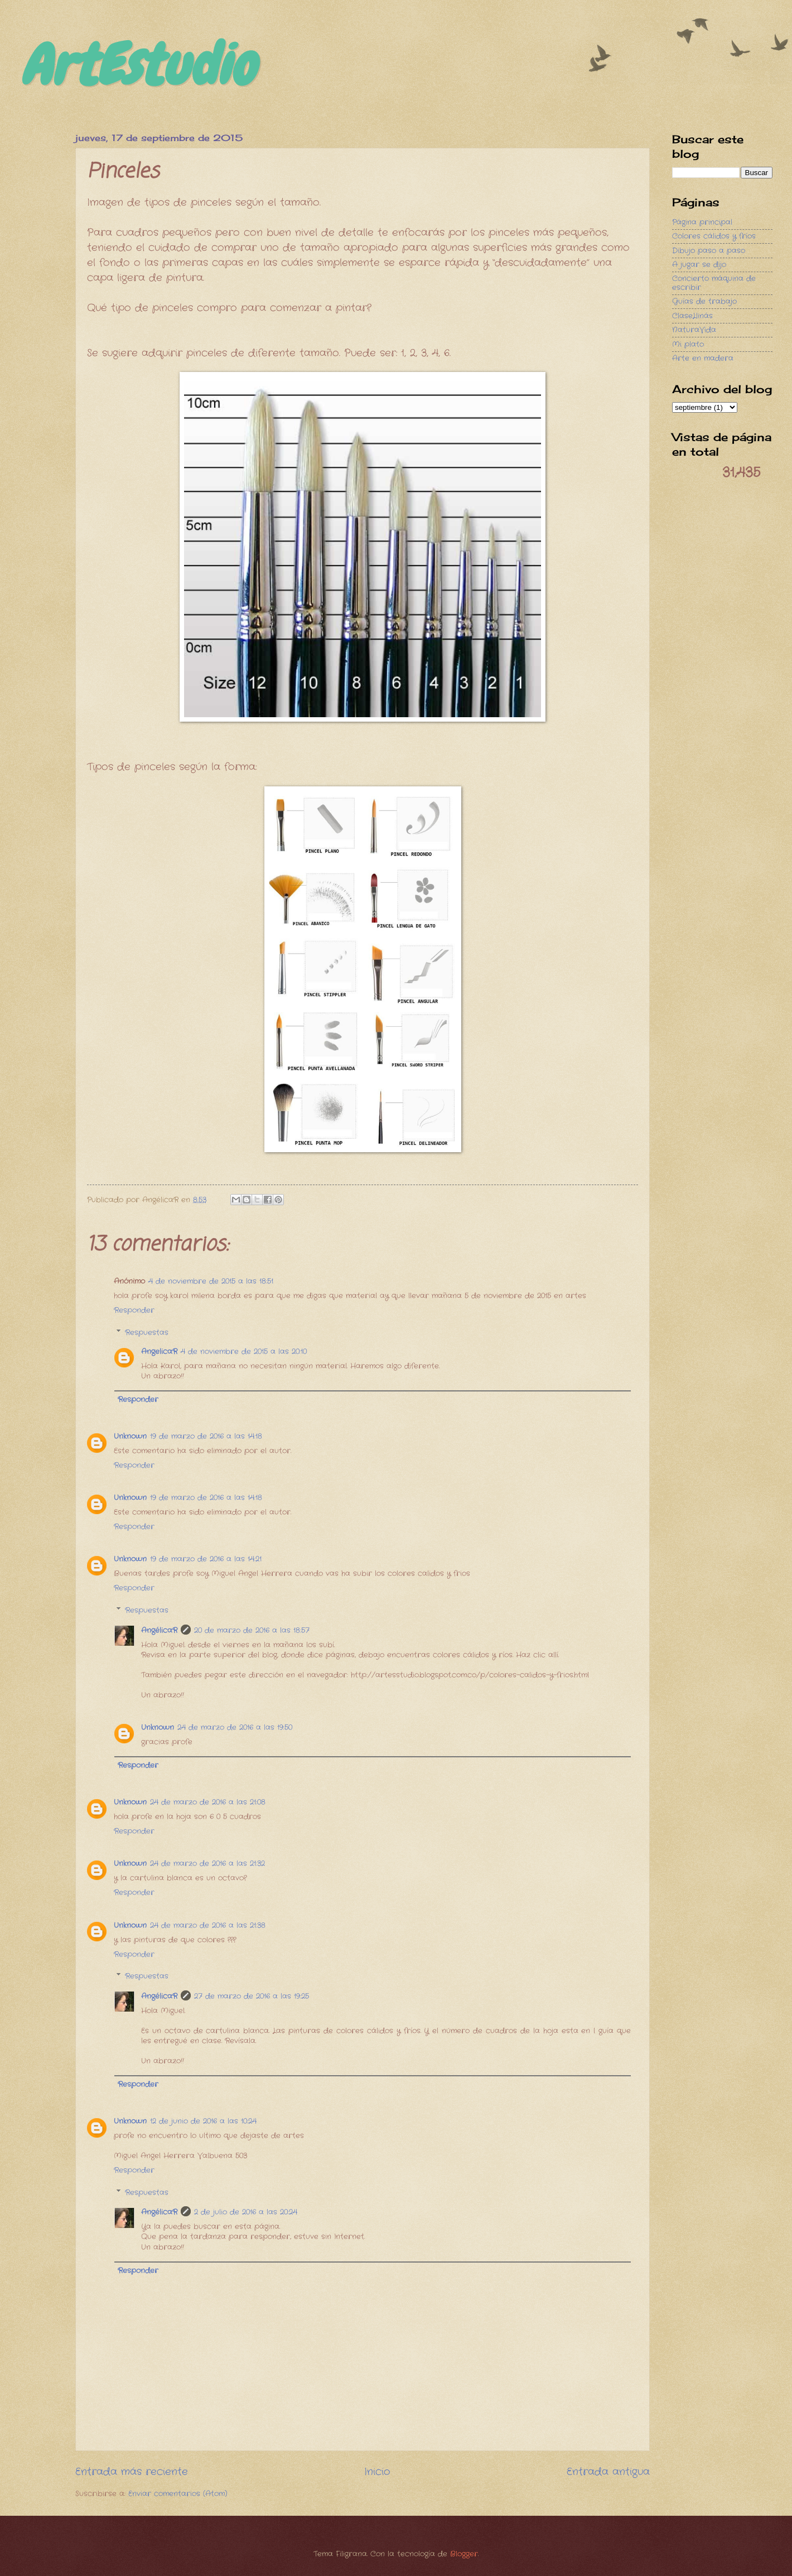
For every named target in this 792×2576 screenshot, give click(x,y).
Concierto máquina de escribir (714, 282)
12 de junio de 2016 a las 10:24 (203, 2121)
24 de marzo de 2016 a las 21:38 (207, 1925)
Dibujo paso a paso (708, 250)
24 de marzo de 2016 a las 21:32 (207, 1863)
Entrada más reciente (131, 2471)
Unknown (130, 1436)
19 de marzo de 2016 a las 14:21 (206, 1559)
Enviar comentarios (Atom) (178, 2493)
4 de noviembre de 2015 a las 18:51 (210, 1281)
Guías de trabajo (704, 301)
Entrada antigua (608, 2471)
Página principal (702, 222)
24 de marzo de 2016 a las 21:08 (207, 1802)
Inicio (377, 2471)
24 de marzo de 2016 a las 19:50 (234, 1727)
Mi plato (688, 344)
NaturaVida (694, 330)
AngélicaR (159, 1630)
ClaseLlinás (692, 316)
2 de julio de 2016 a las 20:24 (245, 2212)
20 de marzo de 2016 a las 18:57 (252, 1630)
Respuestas (146, 1332)
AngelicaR (159, 1351)
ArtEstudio (137, 65)
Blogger (464, 2554)
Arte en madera (702, 358)
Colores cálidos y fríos (714, 236)
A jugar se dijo (699, 264)
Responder (134, 1310)
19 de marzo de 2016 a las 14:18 (206, 1436)
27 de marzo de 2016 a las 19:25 (251, 1996)
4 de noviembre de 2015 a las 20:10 (244, 1351)
